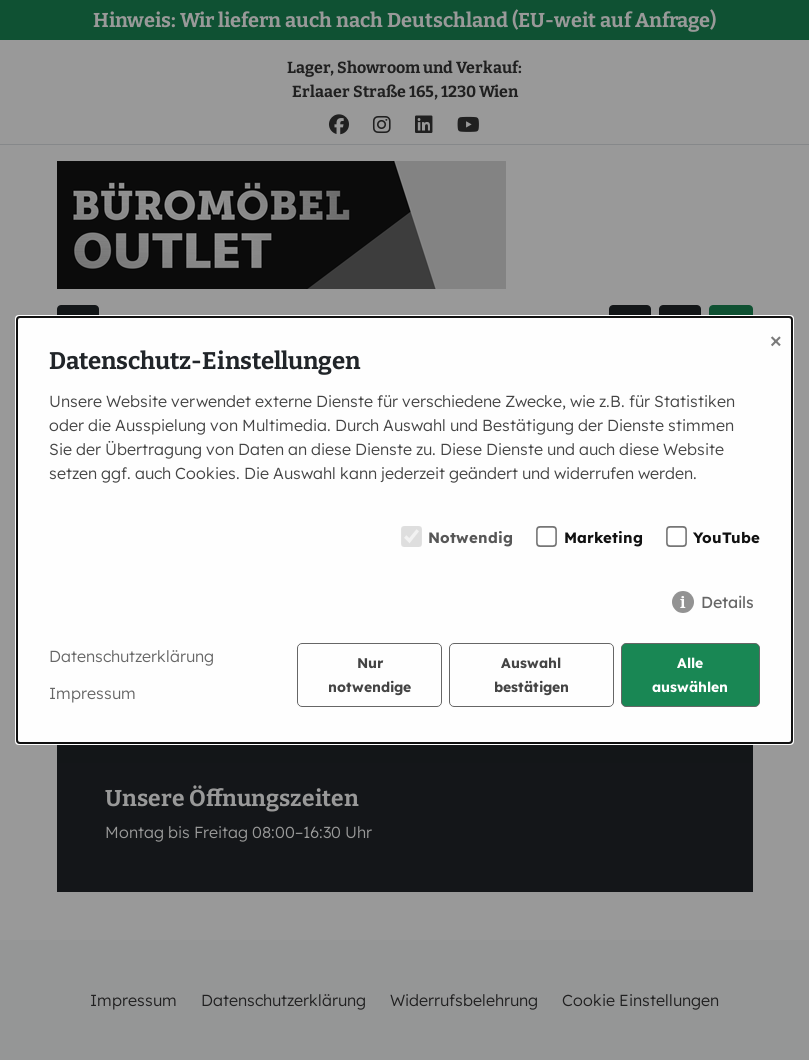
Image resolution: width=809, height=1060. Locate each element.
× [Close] (776, 339)
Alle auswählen (690, 675)
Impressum (92, 693)
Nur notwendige (369, 675)
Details (727, 602)
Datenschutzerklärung (131, 656)
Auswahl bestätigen (531, 675)
